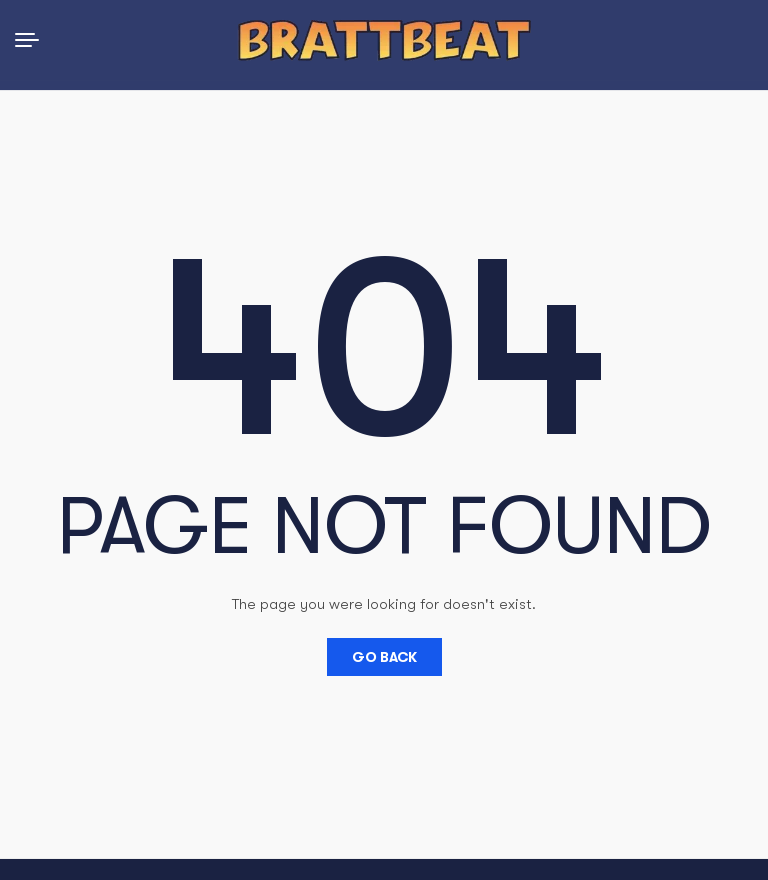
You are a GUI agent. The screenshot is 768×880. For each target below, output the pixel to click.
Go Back (384, 657)
